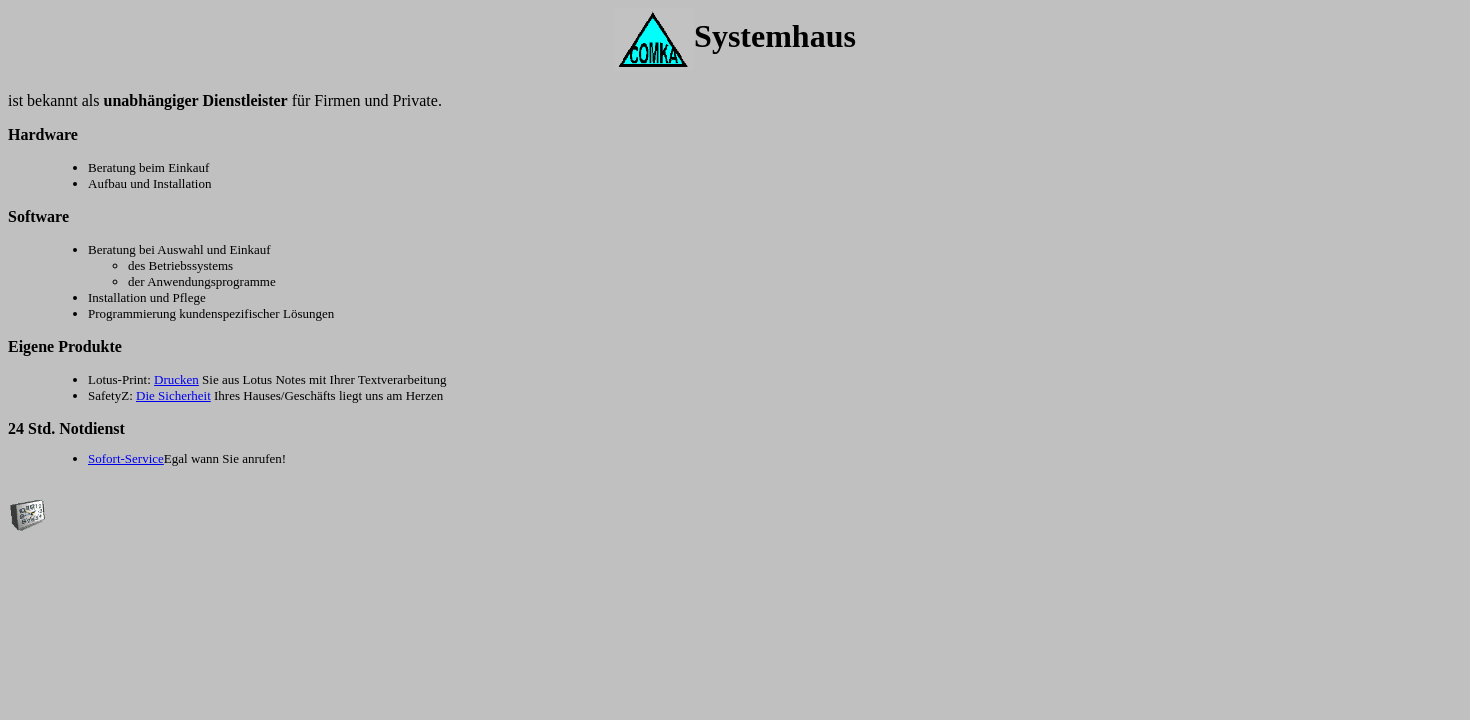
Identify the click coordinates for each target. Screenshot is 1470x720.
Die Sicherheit (173, 395)
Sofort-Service (126, 458)
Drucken (176, 379)
